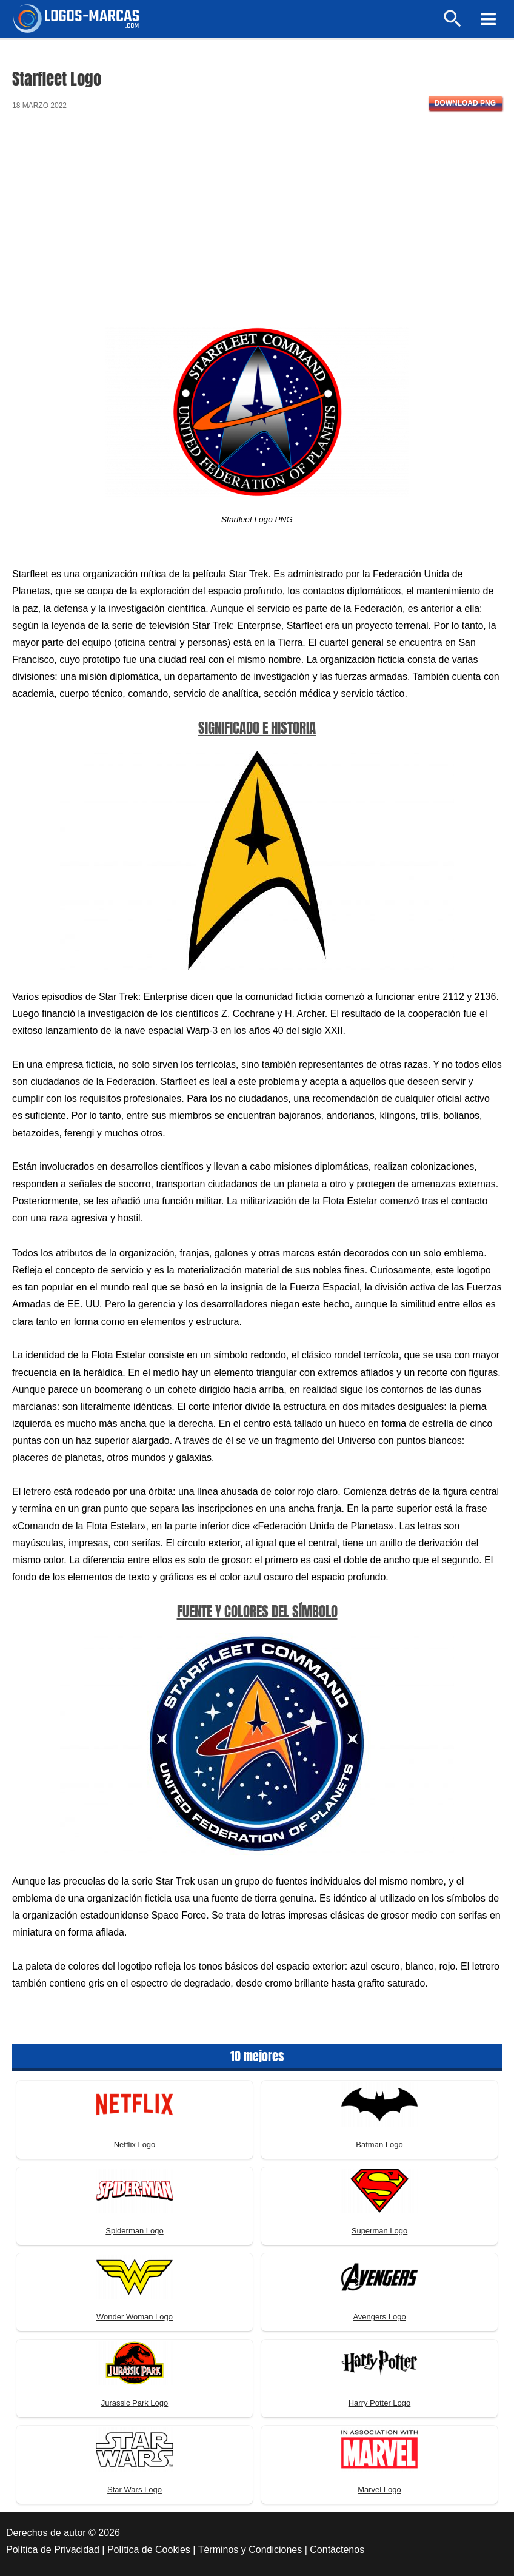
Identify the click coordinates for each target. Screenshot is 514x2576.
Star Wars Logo (134, 2489)
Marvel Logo (379, 2489)
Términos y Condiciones (250, 2549)
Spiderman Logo (134, 2230)
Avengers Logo (379, 2316)
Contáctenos (337, 2549)
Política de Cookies (148, 2549)
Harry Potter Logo (380, 2402)
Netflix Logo (135, 2144)
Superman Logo (380, 2230)
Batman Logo (379, 2144)
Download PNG (465, 103)
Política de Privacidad (52, 2549)
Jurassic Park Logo (135, 2402)
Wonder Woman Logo (134, 2316)
